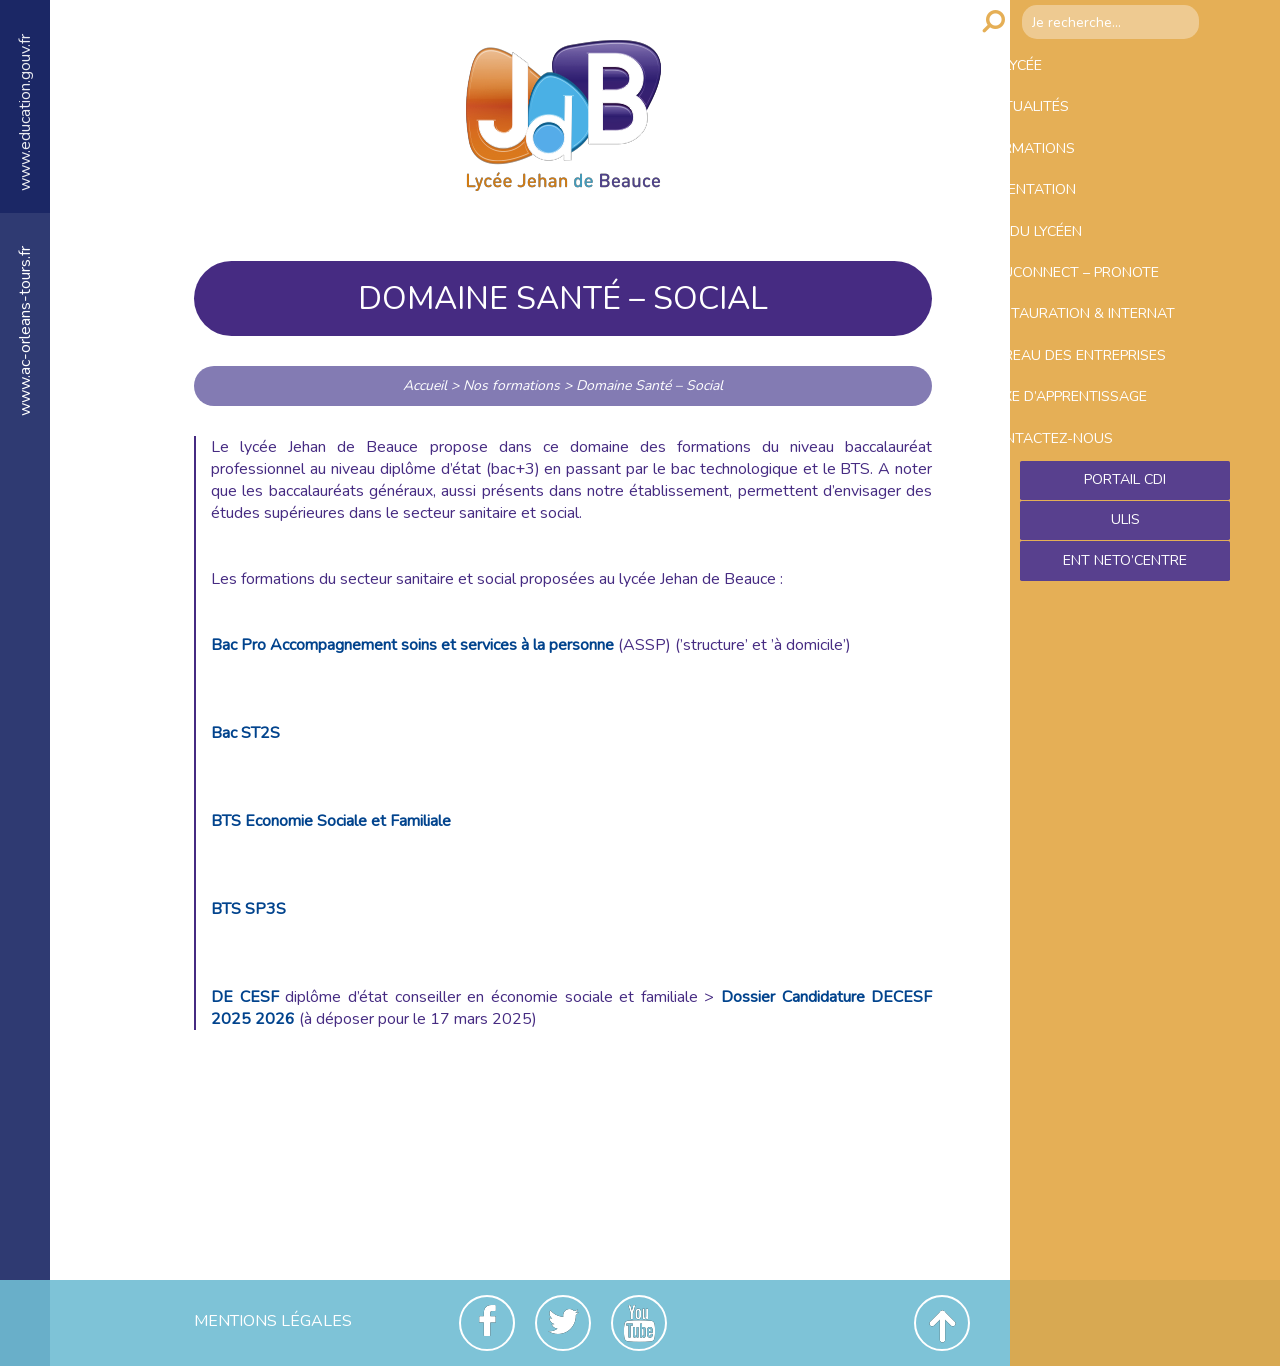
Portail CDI (1125, 645)
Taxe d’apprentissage (1115, 540)
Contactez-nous (1092, 593)
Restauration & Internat (1088, 399)
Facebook (487, 1323)
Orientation (1072, 230)
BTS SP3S (248, 909)
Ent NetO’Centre (1125, 731)
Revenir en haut (942, 1323)
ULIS (1125, 688)
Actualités (1068, 124)
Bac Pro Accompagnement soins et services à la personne (412, 645)
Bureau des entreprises (1074, 475)
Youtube (639, 1323)
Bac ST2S (245, 733)
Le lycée (1054, 71)
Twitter (563, 1323)
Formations (1072, 177)
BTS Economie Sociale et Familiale (331, 821)
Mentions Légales (273, 1321)
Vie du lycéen (1077, 283)
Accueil (425, 385)
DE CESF (245, 997)
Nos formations (511, 385)
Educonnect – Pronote (1120, 336)
